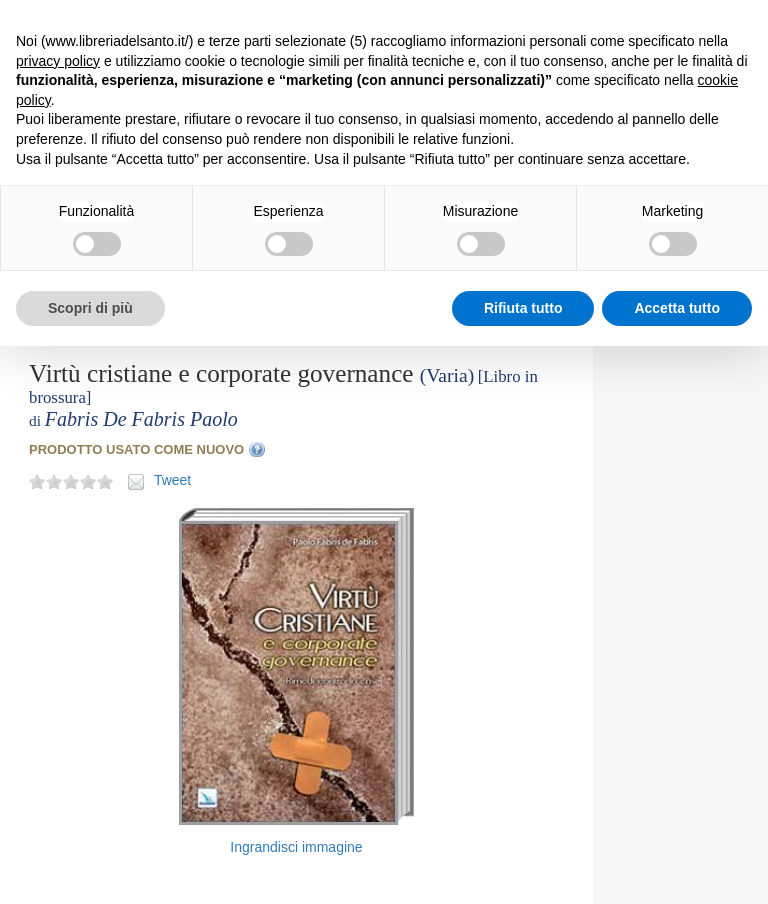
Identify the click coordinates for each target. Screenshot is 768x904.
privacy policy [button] (58, 61)
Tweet (172, 480)
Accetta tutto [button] (677, 308)
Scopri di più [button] (90, 308)
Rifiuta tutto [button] (523, 308)
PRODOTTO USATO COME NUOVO (136, 449)
